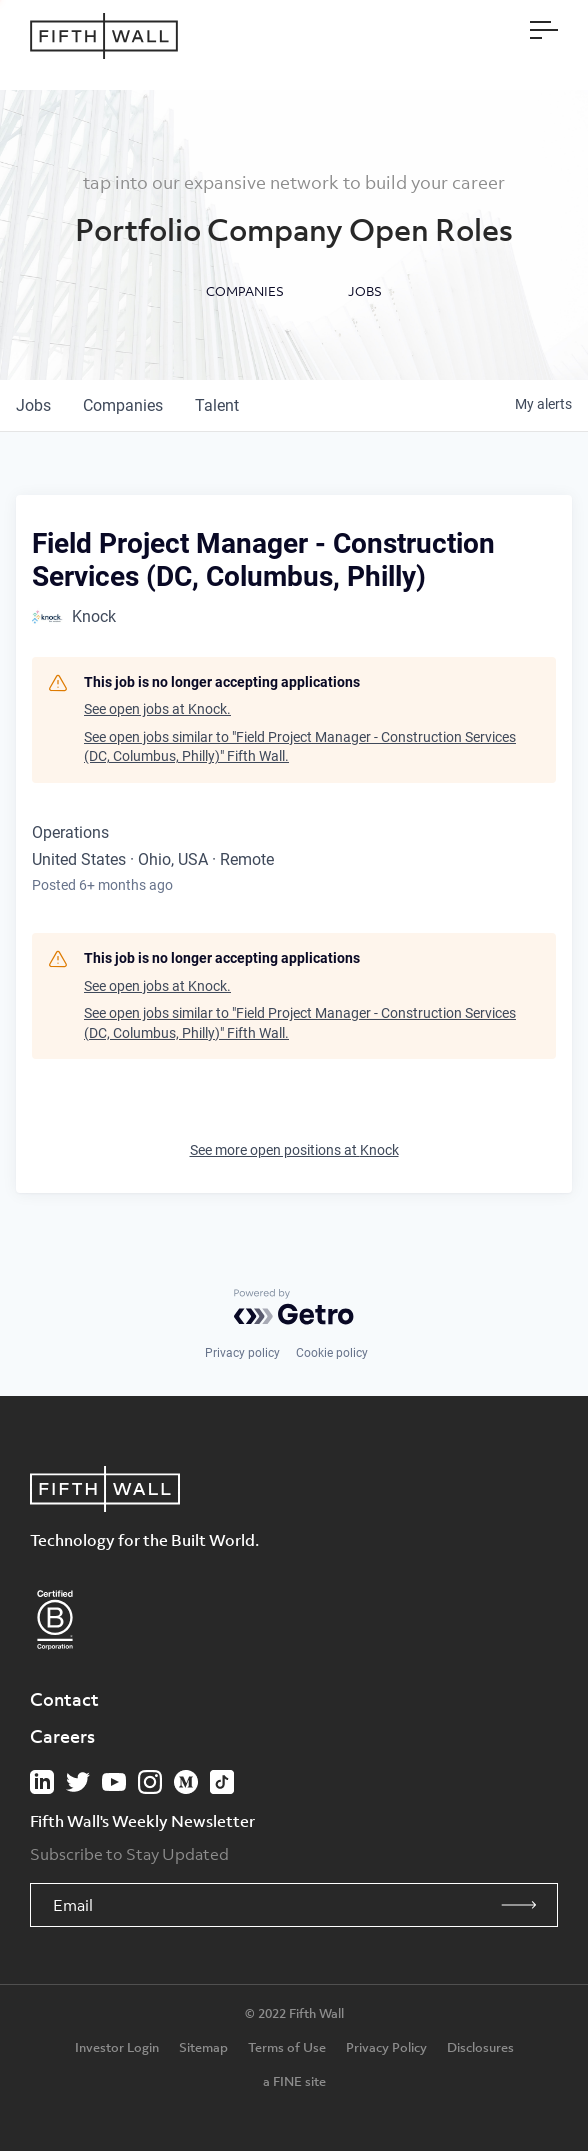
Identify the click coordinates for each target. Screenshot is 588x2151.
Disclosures (480, 2047)
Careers (62, 1736)
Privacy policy (242, 1353)
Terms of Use (287, 2047)
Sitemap (203, 2047)
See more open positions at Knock (294, 1150)
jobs (33, 405)
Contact (64, 1699)
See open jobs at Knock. (157, 709)
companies (123, 405)
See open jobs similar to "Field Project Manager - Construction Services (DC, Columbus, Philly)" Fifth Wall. (300, 747)
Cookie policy (332, 1353)
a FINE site (294, 2081)
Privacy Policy (386, 2047)
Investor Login (117, 2047)
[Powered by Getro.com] (294, 1307)
